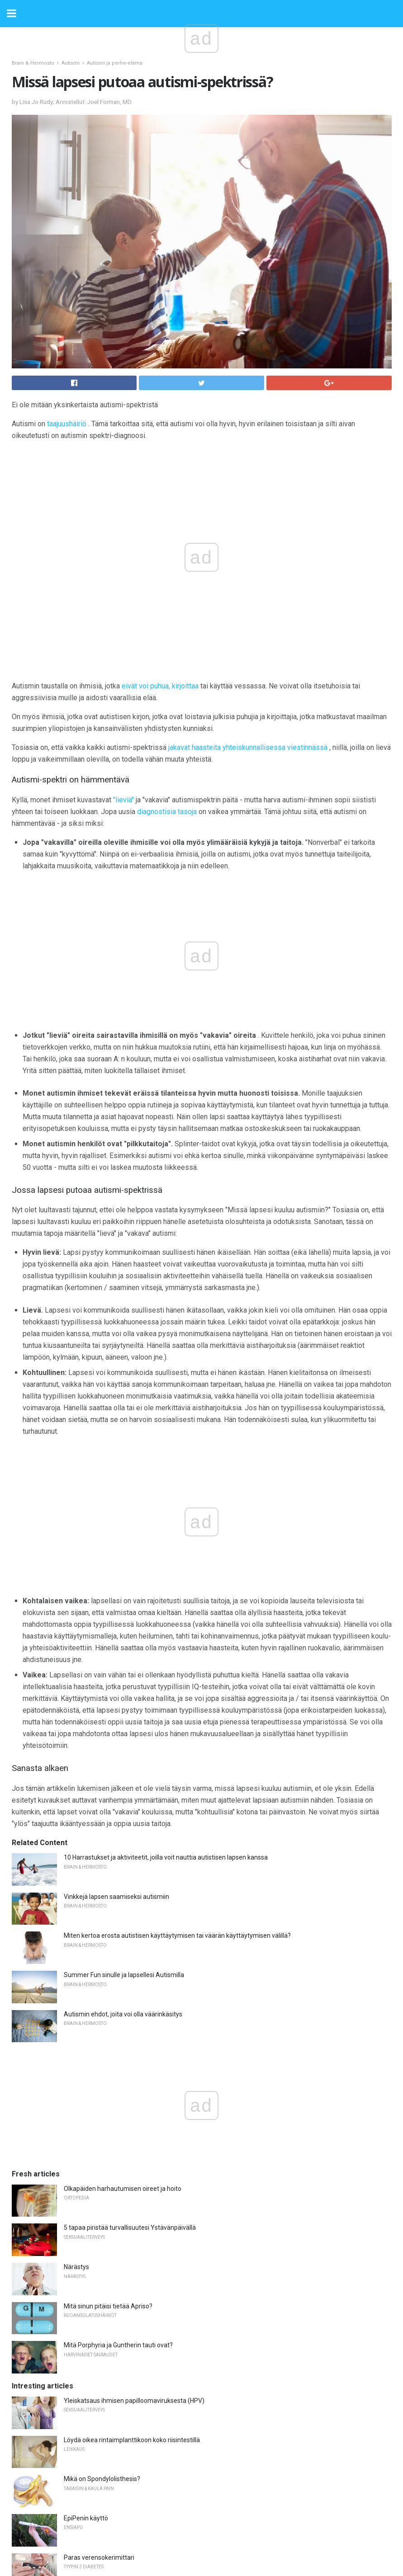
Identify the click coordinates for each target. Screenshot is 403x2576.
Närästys (76, 2266)
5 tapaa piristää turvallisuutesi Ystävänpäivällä (130, 2227)
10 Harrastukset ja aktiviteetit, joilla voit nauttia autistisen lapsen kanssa (166, 1857)
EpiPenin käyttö (86, 2518)
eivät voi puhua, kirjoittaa (160, 686)
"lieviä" (123, 800)
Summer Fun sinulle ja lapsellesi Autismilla (124, 1974)
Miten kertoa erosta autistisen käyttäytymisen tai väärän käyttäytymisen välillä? (177, 1935)
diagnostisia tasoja (167, 811)
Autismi (71, 63)
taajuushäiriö (66, 423)
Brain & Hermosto (33, 63)
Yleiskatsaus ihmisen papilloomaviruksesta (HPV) (134, 2400)
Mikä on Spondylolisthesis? (102, 2478)
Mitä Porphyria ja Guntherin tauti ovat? (118, 2345)
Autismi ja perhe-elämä (114, 63)
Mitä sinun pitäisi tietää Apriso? (108, 2306)
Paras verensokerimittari (99, 2557)
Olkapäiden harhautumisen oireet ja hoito (122, 2188)
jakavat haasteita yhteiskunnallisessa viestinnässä (247, 747)
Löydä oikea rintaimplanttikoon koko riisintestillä (132, 2440)
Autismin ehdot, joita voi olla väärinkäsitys (123, 2014)
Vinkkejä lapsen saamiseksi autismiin (116, 1896)
